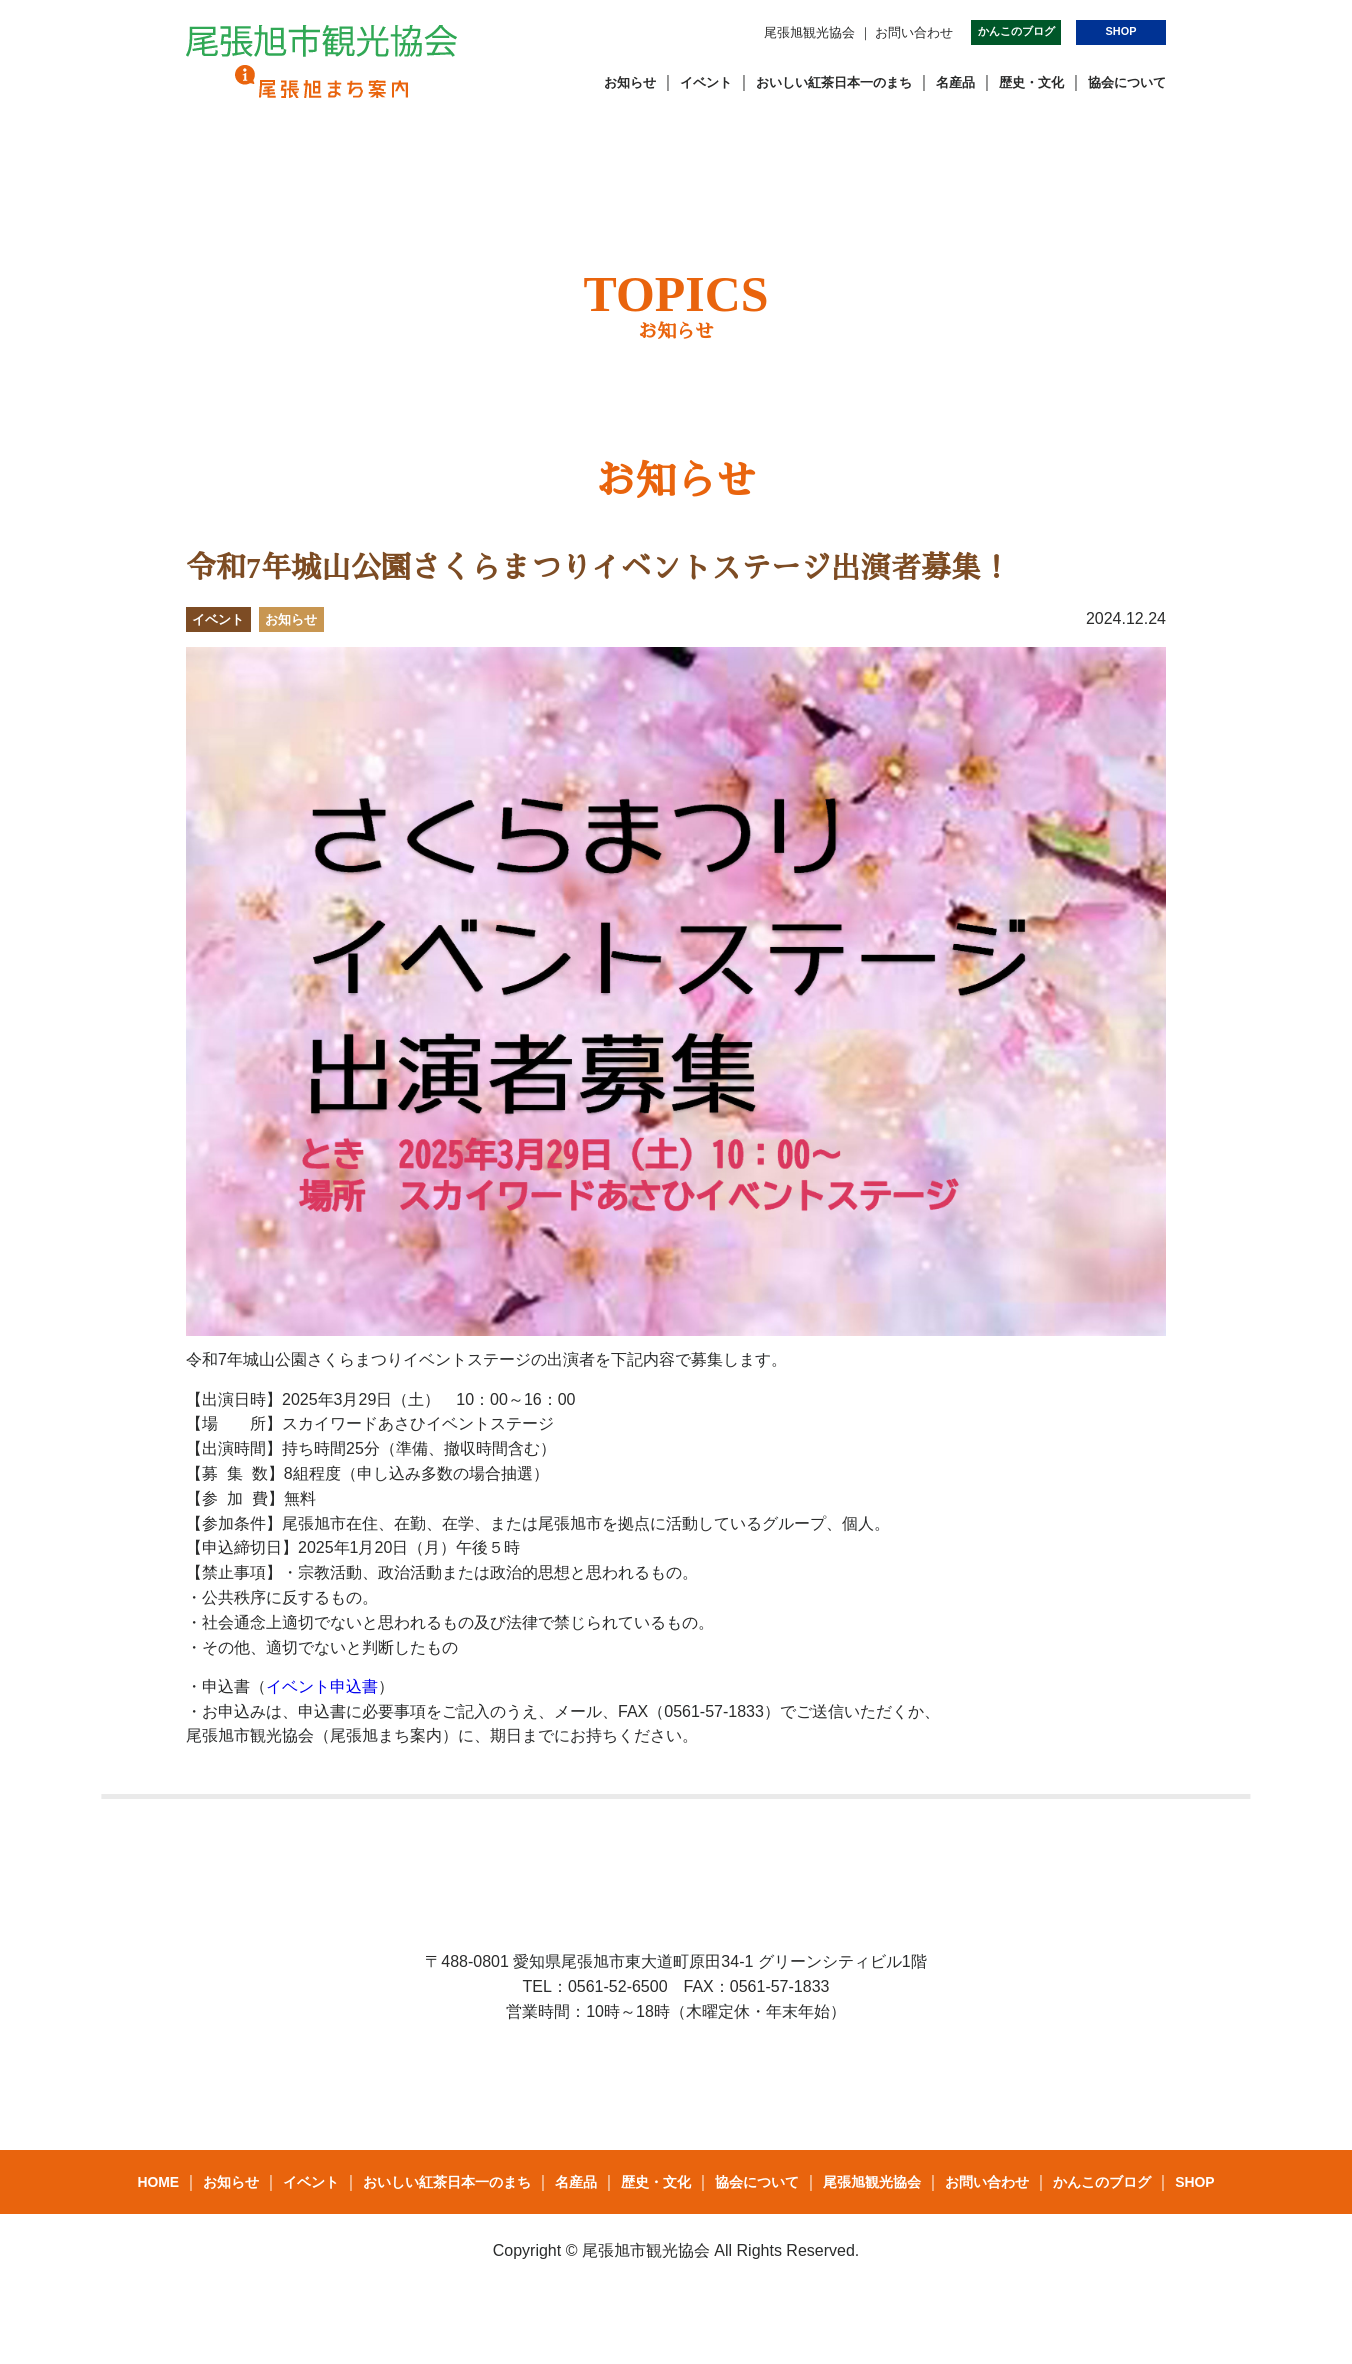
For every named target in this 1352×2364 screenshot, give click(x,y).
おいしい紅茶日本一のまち (834, 82)
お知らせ (630, 82)
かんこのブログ (1016, 31)
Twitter (656, 31)
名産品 (955, 82)
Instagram (696, 31)
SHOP (1121, 31)
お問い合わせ (914, 32)
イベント (706, 82)
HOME (158, 2182)
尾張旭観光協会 (809, 32)
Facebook (615, 31)
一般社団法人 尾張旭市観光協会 (321, 61)
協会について (1127, 82)
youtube (737, 31)
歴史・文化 (1031, 82)
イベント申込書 (322, 1686)
